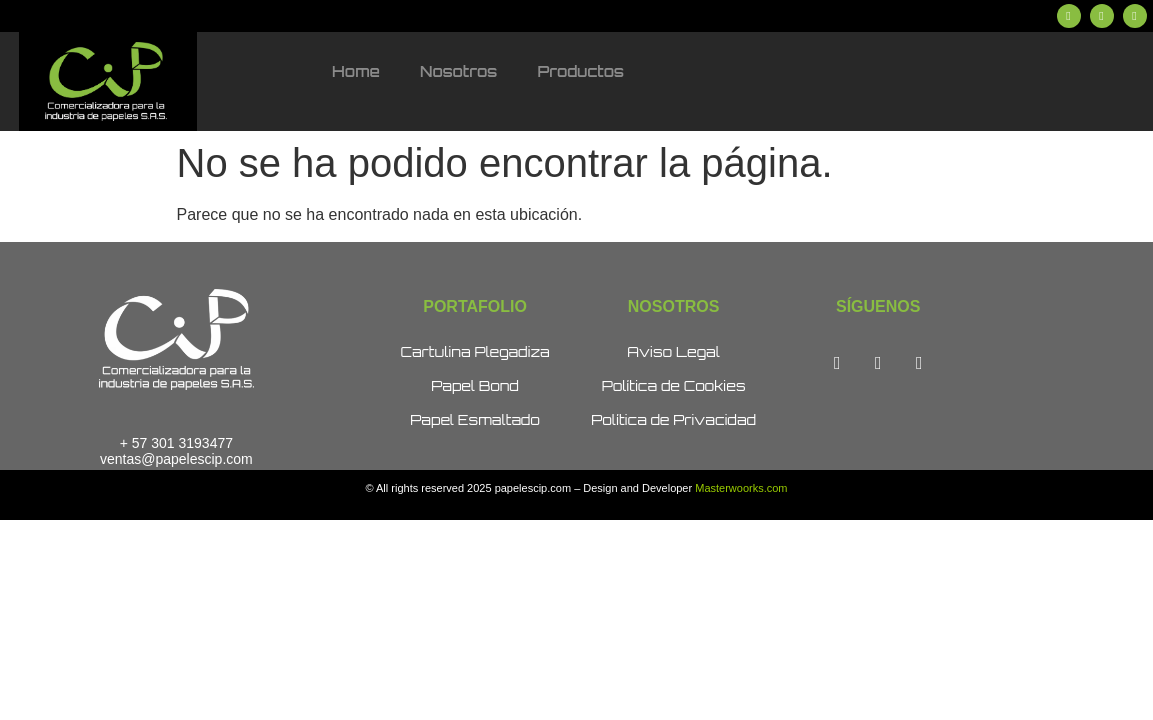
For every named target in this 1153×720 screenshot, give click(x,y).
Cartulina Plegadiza (474, 351)
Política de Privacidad (673, 419)
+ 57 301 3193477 (176, 443)
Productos (580, 71)
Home (356, 71)
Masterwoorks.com (741, 488)
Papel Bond (475, 385)
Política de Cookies (674, 385)
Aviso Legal (673, 351)
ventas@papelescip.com (176, 459)
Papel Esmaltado (475, 419)
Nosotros (458, 71)
